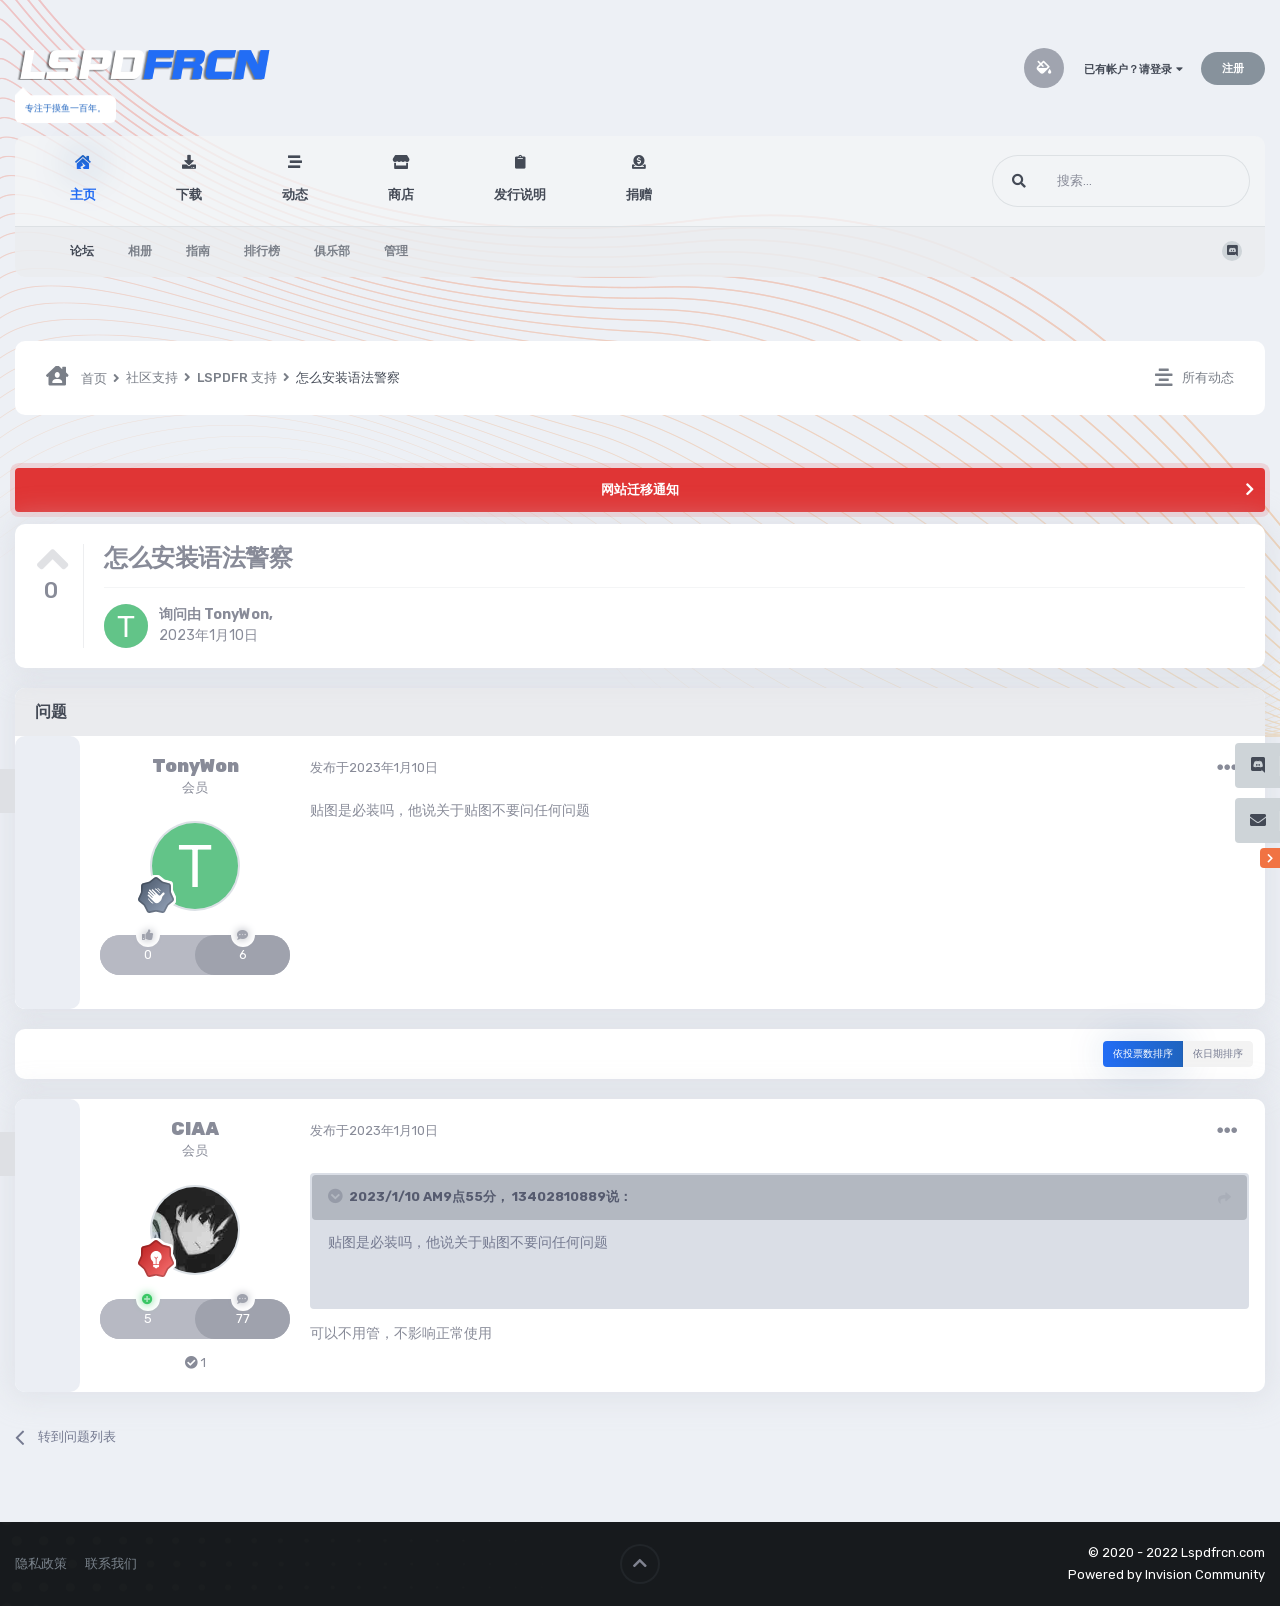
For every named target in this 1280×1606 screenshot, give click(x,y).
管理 (396, 251)
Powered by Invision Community (1166, 1574)
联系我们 (111, 1563)
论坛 (82, 251)
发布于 (374, 767)
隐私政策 (41, 1563)
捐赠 (639, 194)
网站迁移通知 (640, 489)
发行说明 (520, 194)
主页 (83, 194)
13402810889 (559, 1196)
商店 (401, 194)
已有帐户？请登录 (1133, 69)
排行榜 (262, 251)
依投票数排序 (1143, 1054)
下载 (189, 194)
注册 (1233, 68)
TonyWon (236, 614)
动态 (295, 194)
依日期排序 (1218, 1054)
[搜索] (1083, 181)
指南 (198, 251)
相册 (140, 251)
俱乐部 (332, 251)
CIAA (195, 1129)
